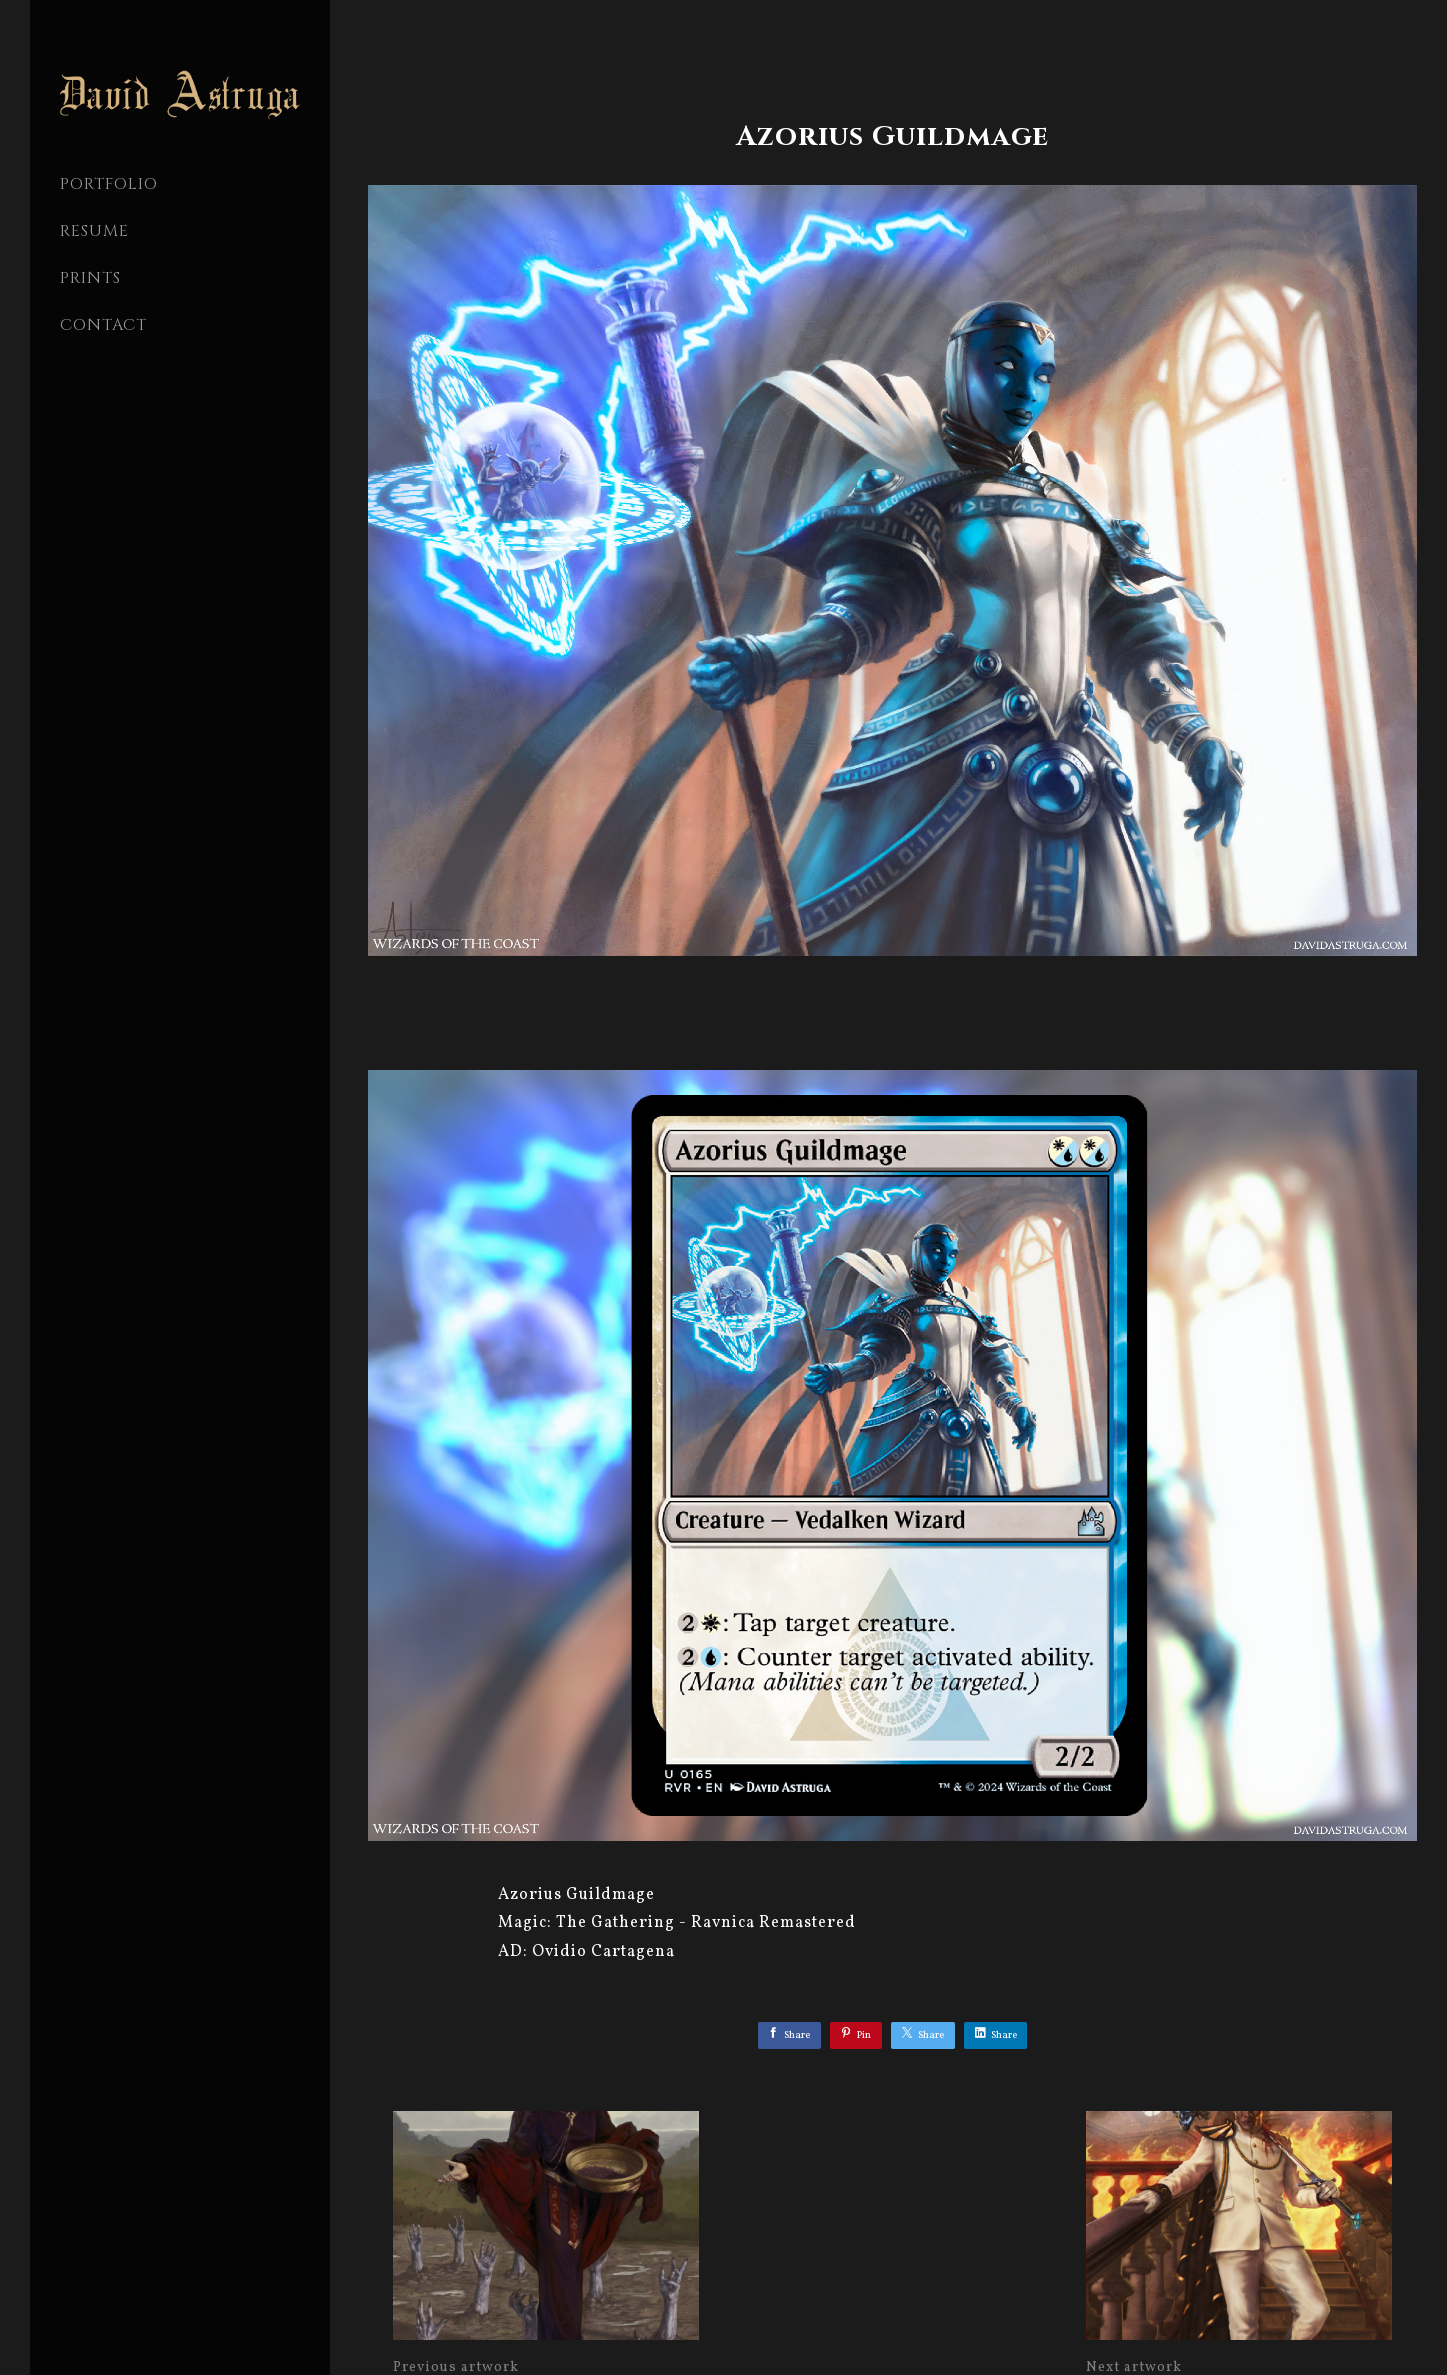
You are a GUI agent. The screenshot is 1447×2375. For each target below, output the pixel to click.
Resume (94, 231)
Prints (90, 278)
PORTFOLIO (109, 184)
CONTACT (103, 325)
